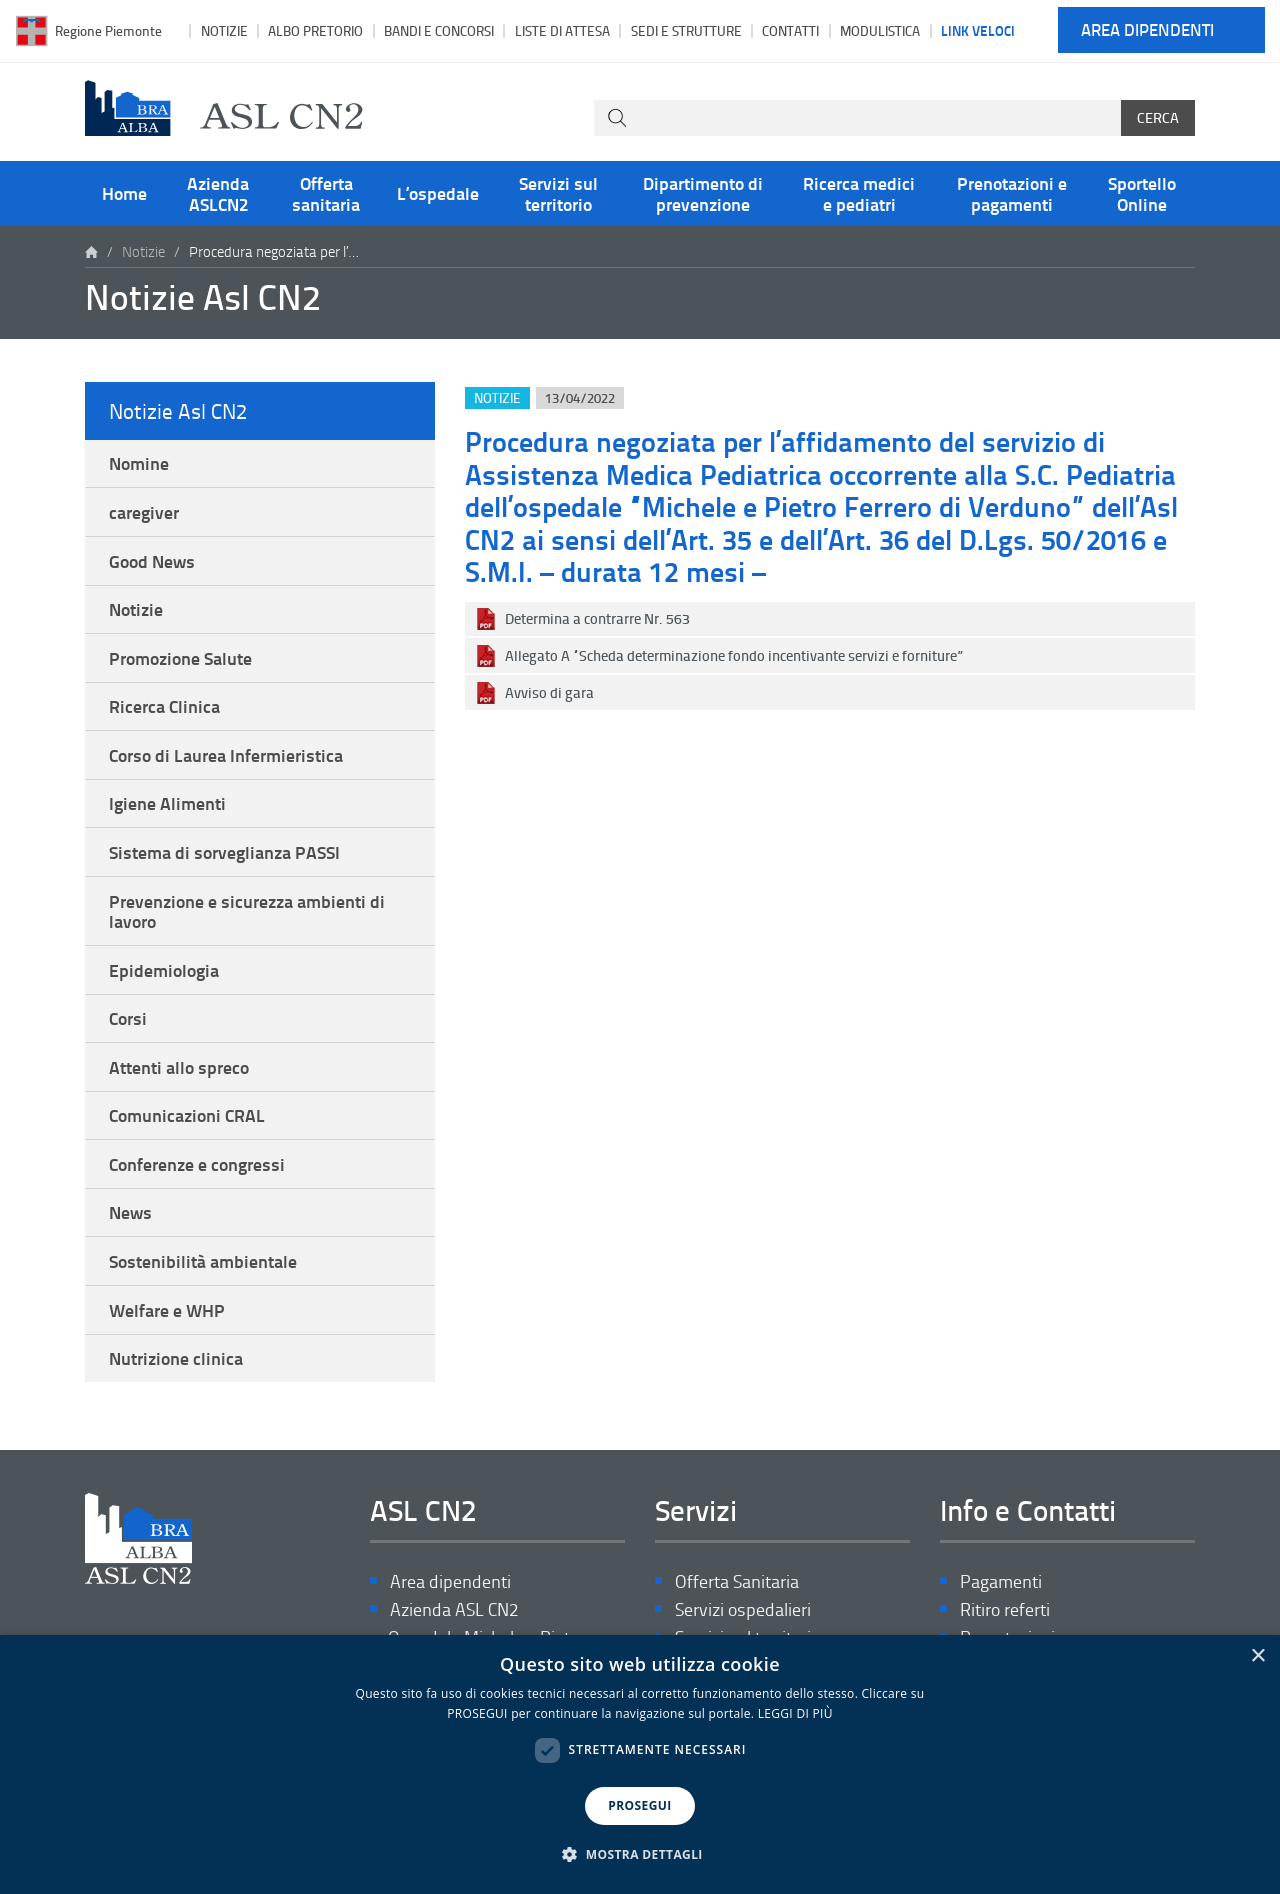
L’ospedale (438, 193)
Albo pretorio (315, 30)
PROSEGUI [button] (639, 1805)
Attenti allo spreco (179, 1067)
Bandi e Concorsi (439, 30)
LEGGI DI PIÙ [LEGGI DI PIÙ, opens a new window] (795, 1713)
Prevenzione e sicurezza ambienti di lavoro (247, 911)
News (130, 1212)
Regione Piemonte (108, 30)
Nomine (139, 463)
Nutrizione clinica (176, 1358)
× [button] (1257, 1656)
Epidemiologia (164, 970)
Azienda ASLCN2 (218, 193)
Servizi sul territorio (558, 193)
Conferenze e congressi (197, 1164)
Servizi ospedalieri (743, 1609)
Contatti (790, 30)
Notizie (224, 30)
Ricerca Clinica (164, 706)
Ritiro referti (1005, 1609)
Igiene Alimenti (167, 803)
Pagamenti (1001, 1581)
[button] (640, 1855)
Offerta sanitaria (326, 193)
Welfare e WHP (167, 1310)
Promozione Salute (180, 658)
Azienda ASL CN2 (454, 1609)
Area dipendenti (1147, 30)
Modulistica (880, 30)
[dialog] (640, 1764)
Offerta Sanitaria (737, 1581)
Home (124, 193)
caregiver (144, 512)
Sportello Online (1142, 193)
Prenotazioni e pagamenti (1012, 193)
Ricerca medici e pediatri (859, 193)
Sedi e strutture (686, 30)
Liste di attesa (562, 30)
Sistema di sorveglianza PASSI (224, 852)
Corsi (128, 1018)
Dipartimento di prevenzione (703, 193)
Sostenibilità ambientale (203, 1261)
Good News (152, 561)
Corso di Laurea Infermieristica (226, 755)
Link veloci (978, 30)
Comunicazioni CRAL (187, 1115)
